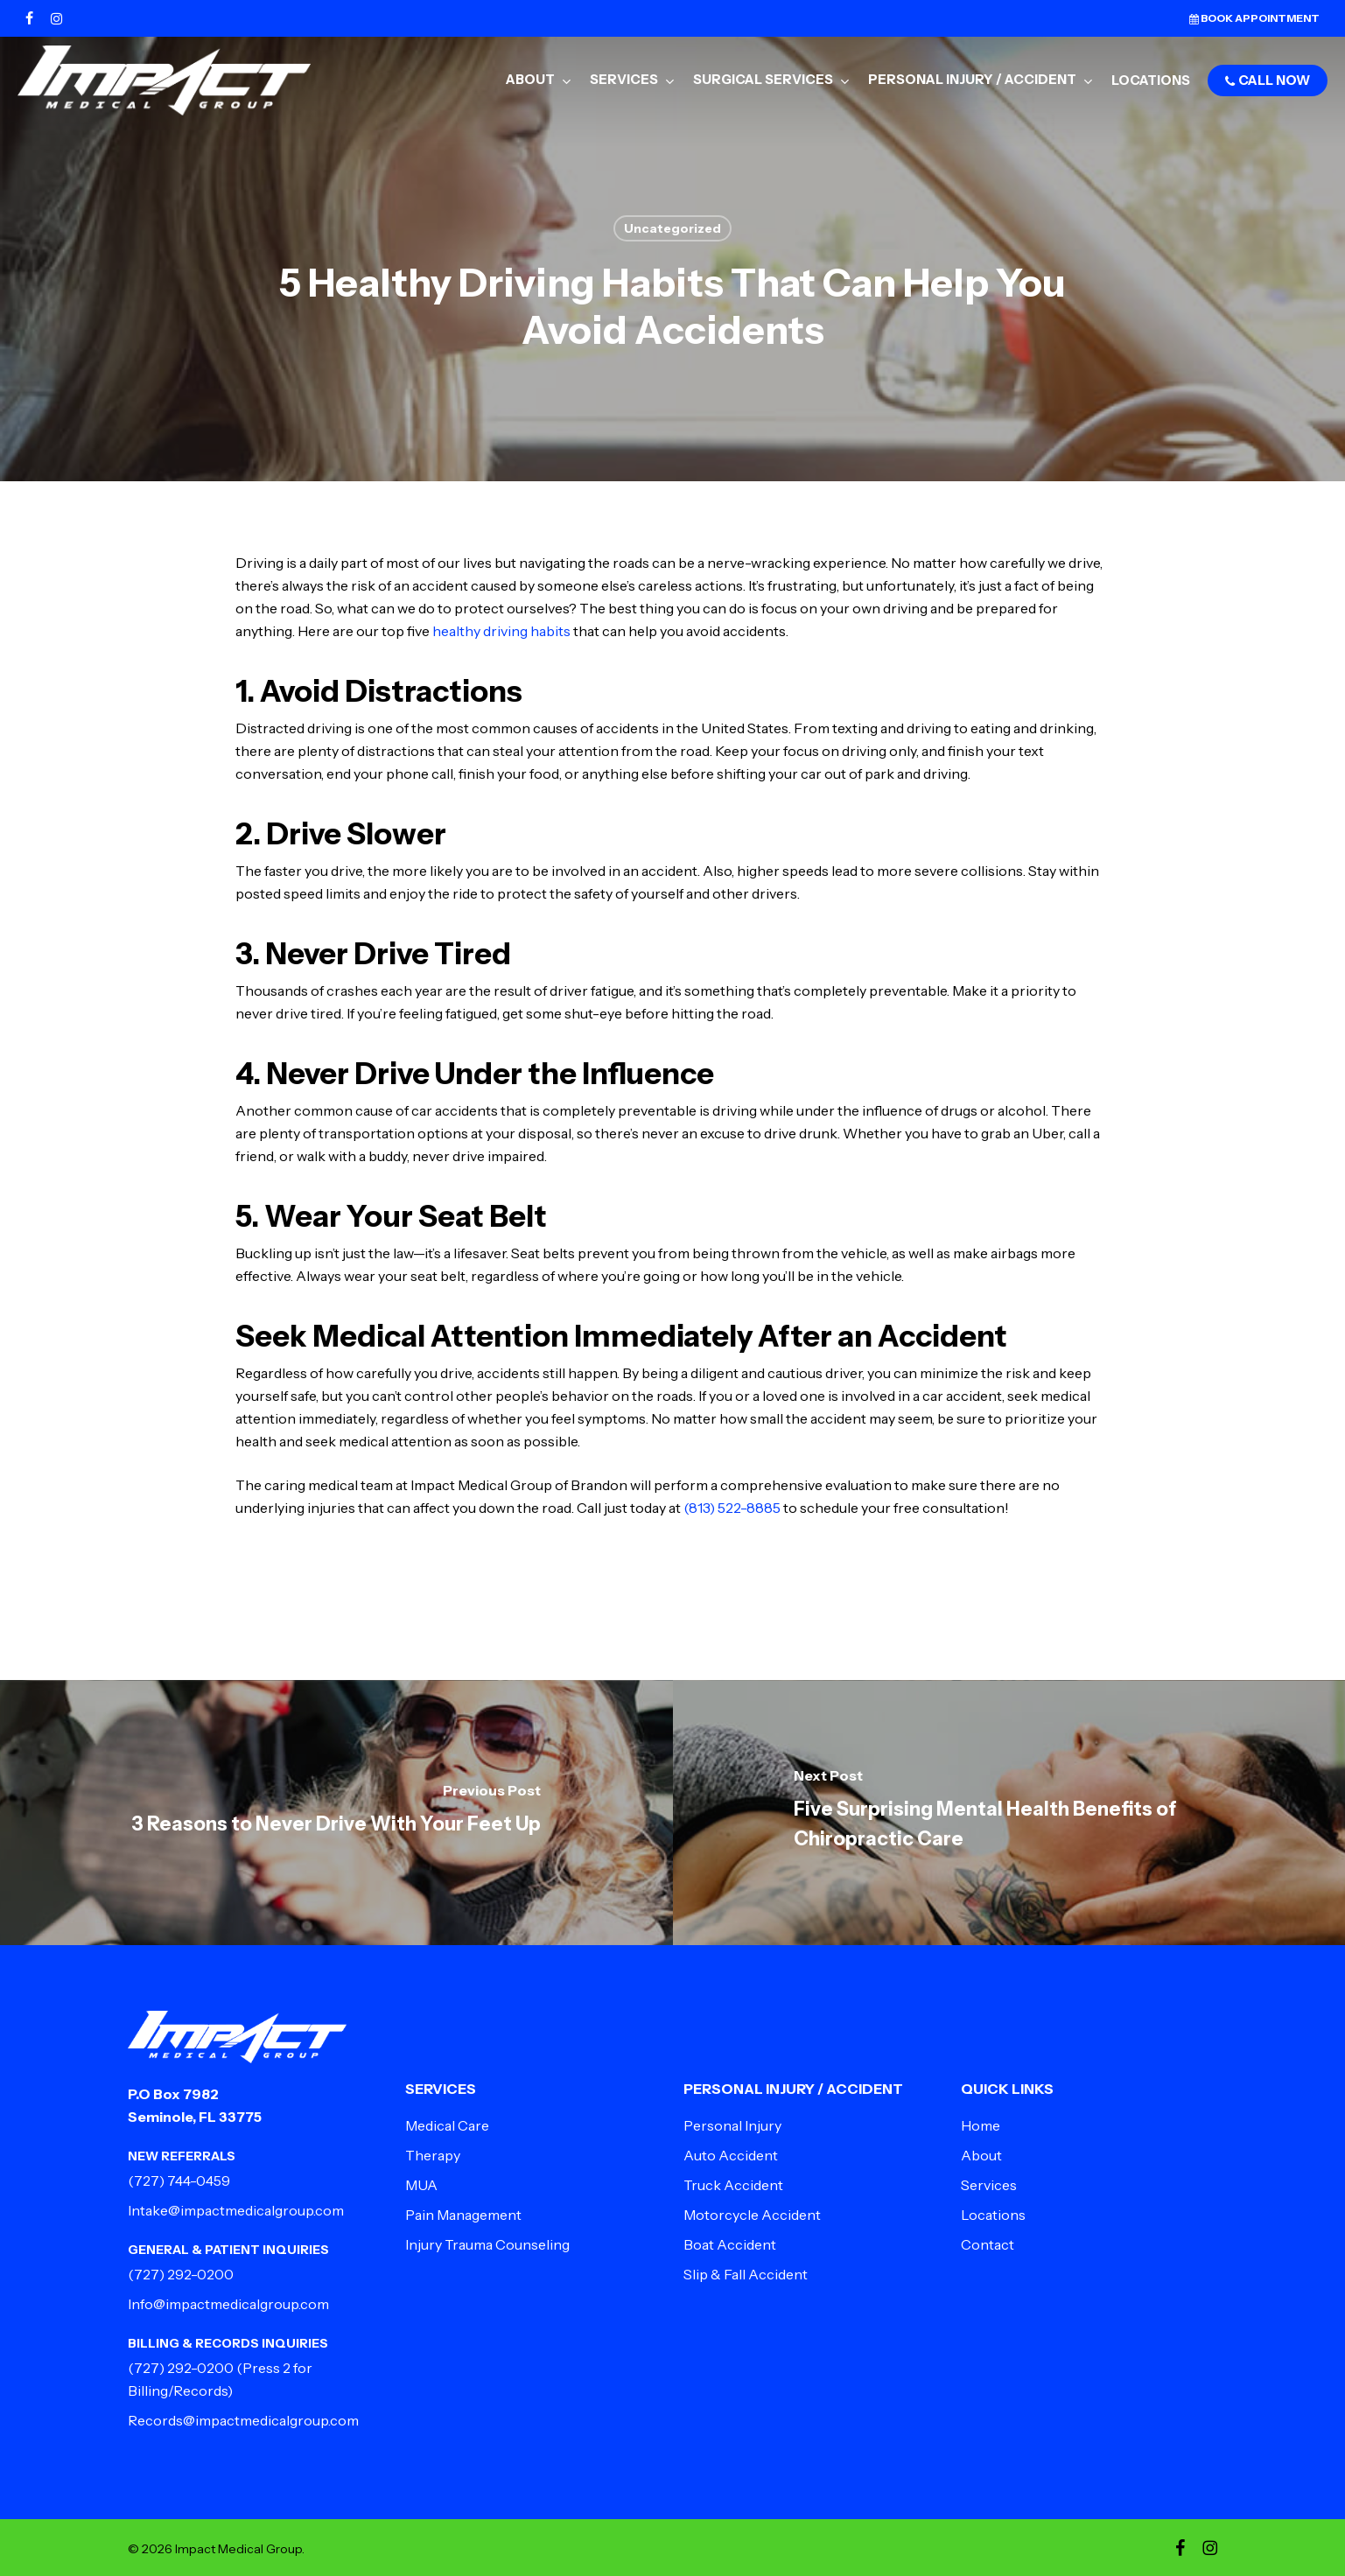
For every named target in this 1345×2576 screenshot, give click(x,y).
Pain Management (463, 2214)
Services (989, 2185)
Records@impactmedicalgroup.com (243, 2420)
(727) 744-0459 (179, 2180)
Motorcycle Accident (752, 2214)
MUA (421, 2185)
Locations (993, 2214)
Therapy (432, 2155)
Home (980, 2125)
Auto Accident (730, 2155)
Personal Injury (732, 2125)
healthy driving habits (501, 631)
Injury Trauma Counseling (487, 2244)
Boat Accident (729, 2244)
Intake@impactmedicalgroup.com (236, 2210)
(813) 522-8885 (732, 1507)
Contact (987, 2244)
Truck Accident (733, 2185)
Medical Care (447, 2125)
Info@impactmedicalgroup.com (228, 2304)
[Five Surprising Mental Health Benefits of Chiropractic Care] (1009, 1812)
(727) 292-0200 (181, 2274)
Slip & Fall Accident (745, 2274)
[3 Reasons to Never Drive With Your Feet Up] (336, 1812)
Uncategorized (672, 228)
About (981, 2155)
